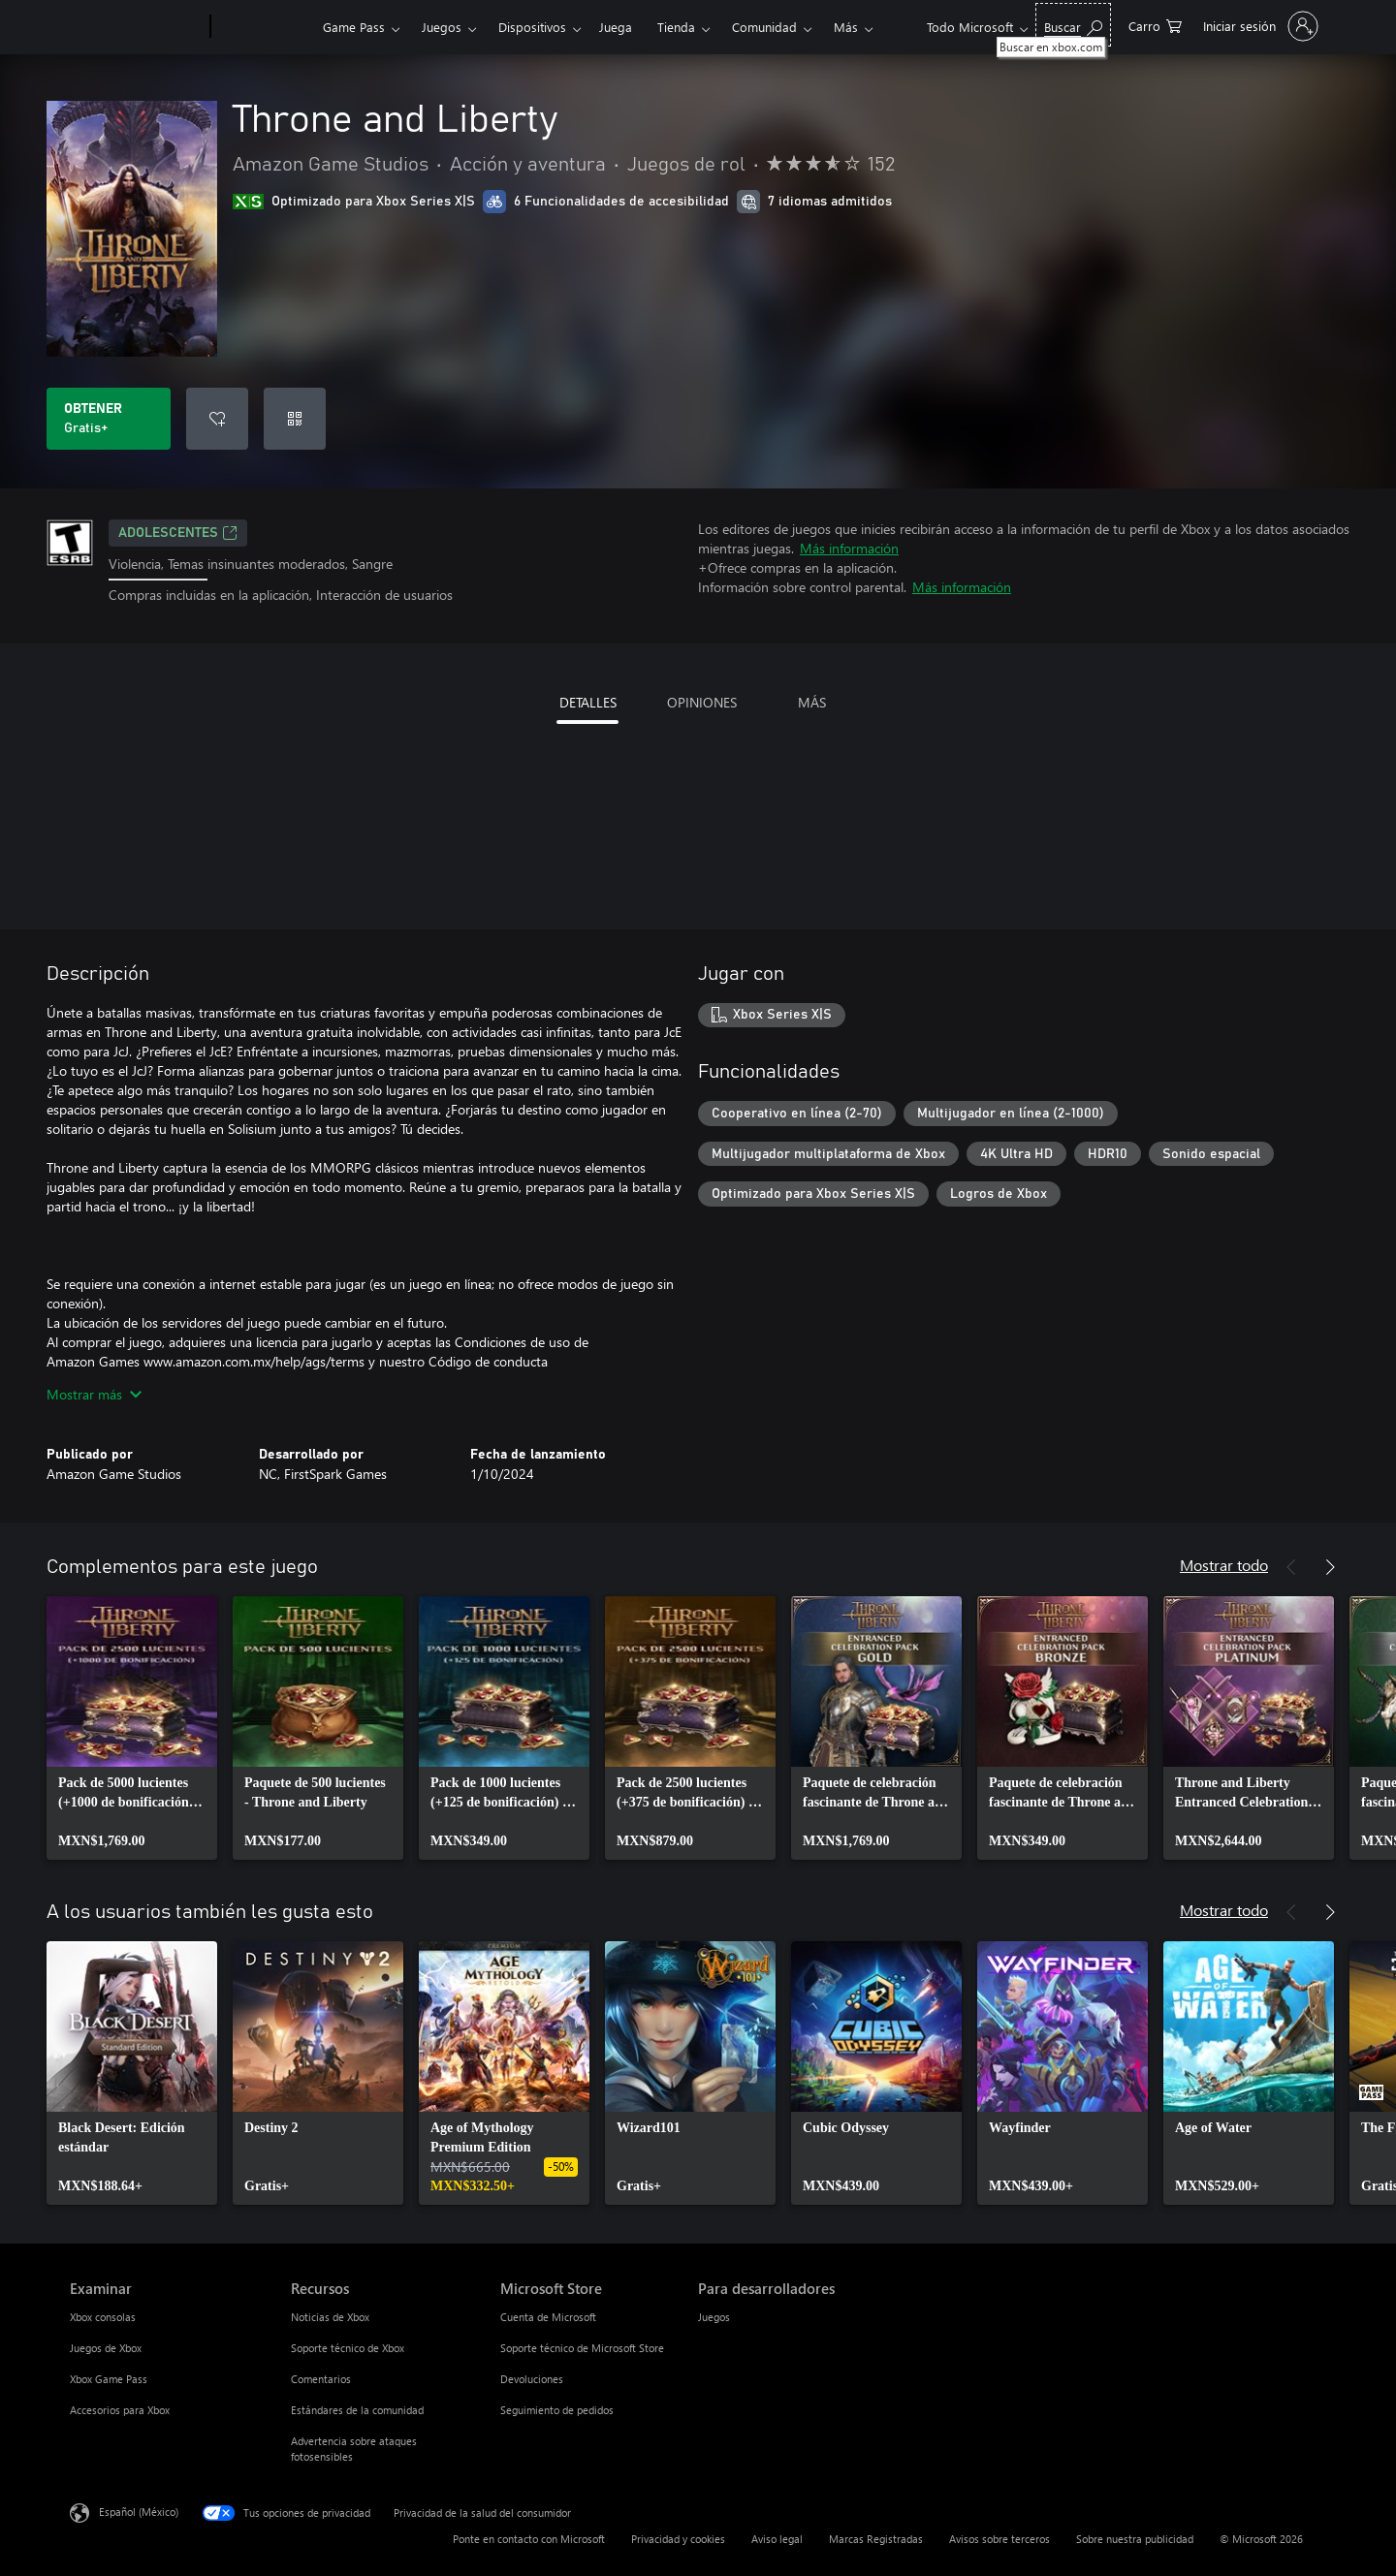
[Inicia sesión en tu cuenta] (1258, 26)
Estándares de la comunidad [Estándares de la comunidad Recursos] (357, 2409)
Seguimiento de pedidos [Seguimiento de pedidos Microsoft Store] (557, 2409)
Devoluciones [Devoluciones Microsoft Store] (531, 2378)
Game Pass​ (354, 26)
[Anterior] (1291, 1567)
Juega (615, 26)
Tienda (676, 26)
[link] (132, 1728)
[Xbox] (264, 27)
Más (846, 26)
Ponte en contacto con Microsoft (529, 2538)
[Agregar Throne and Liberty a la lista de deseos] (217, 419)
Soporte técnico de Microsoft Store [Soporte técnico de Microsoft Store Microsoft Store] (582, 2347)
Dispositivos (532, 26)
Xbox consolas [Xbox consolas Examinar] (103, 2316)
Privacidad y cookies (678, 2538)
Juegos (441, 26)
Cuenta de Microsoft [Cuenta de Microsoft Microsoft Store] (548, 2316)
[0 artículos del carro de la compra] (1155, 24)
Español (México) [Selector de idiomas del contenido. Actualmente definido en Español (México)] (138, 2510)
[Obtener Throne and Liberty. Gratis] (109, 419)
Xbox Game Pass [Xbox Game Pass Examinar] (108, 2378)
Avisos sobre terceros (999, 2538)
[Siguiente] (1330, 1567)
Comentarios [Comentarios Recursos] (321, 2378)
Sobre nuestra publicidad (1134, 2538)
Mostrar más (94, 1394)
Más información (849, 548)
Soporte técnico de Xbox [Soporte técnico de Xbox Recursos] (347, 2347)
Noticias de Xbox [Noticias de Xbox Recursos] (330, 2316)
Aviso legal (777, 2538)
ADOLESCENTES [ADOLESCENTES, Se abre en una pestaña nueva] (178, 533)
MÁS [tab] (812, 702)
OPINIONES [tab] (702, 702)
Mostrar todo (1224, 1565)
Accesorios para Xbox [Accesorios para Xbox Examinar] (120, 2409)
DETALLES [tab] (588, 702)
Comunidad (764, 26)
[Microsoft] (136, 27)
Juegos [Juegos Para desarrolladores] (714, 2316)
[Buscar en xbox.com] (1073, 25)
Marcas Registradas (876, 2538)
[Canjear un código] (295, 419)
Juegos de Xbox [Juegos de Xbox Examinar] (106, 2347)
